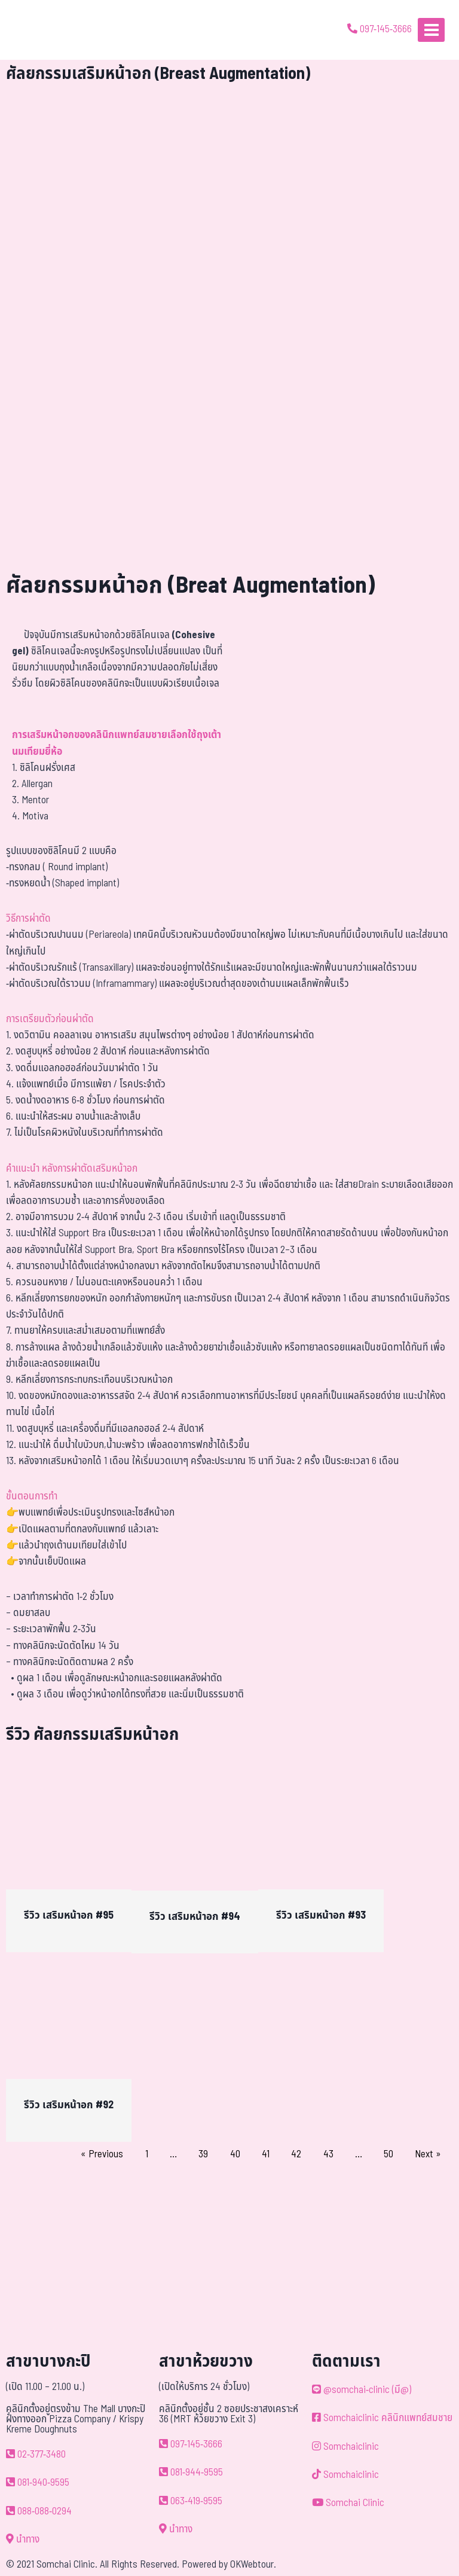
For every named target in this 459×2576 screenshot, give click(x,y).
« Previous (102, 2154)
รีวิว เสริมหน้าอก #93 (321, 1915)
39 (203, 2154)
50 (388, 2154)
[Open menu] (431, 29)
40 (235, 2154)
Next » (428, 2154)
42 (296, 2154)
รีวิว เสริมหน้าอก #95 (69, 1915)
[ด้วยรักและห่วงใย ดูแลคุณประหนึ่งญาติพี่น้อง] (43, 30)
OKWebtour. (253, 2564)
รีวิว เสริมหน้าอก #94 (194, 1917)
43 (328, 2154)
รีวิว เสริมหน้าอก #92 (69, 2105)
